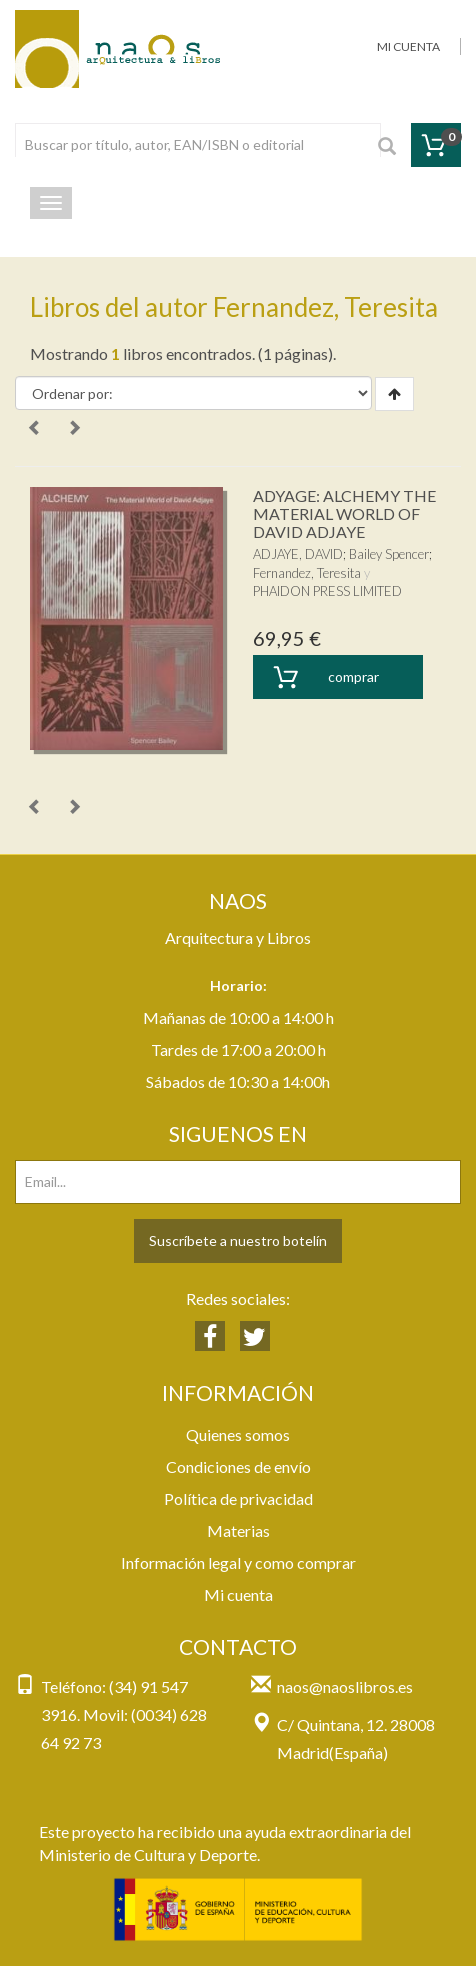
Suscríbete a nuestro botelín (238, 1240)
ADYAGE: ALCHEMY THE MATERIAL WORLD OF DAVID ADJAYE (344, 513)
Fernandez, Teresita (307, 573)
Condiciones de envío (238, 1466)
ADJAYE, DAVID (298, 554)
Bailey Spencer (389, 554)
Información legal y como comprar (238, 1562)
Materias (238, 1530)
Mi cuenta (238, 1594)
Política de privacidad (238, 1498)
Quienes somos (238, 1434)
